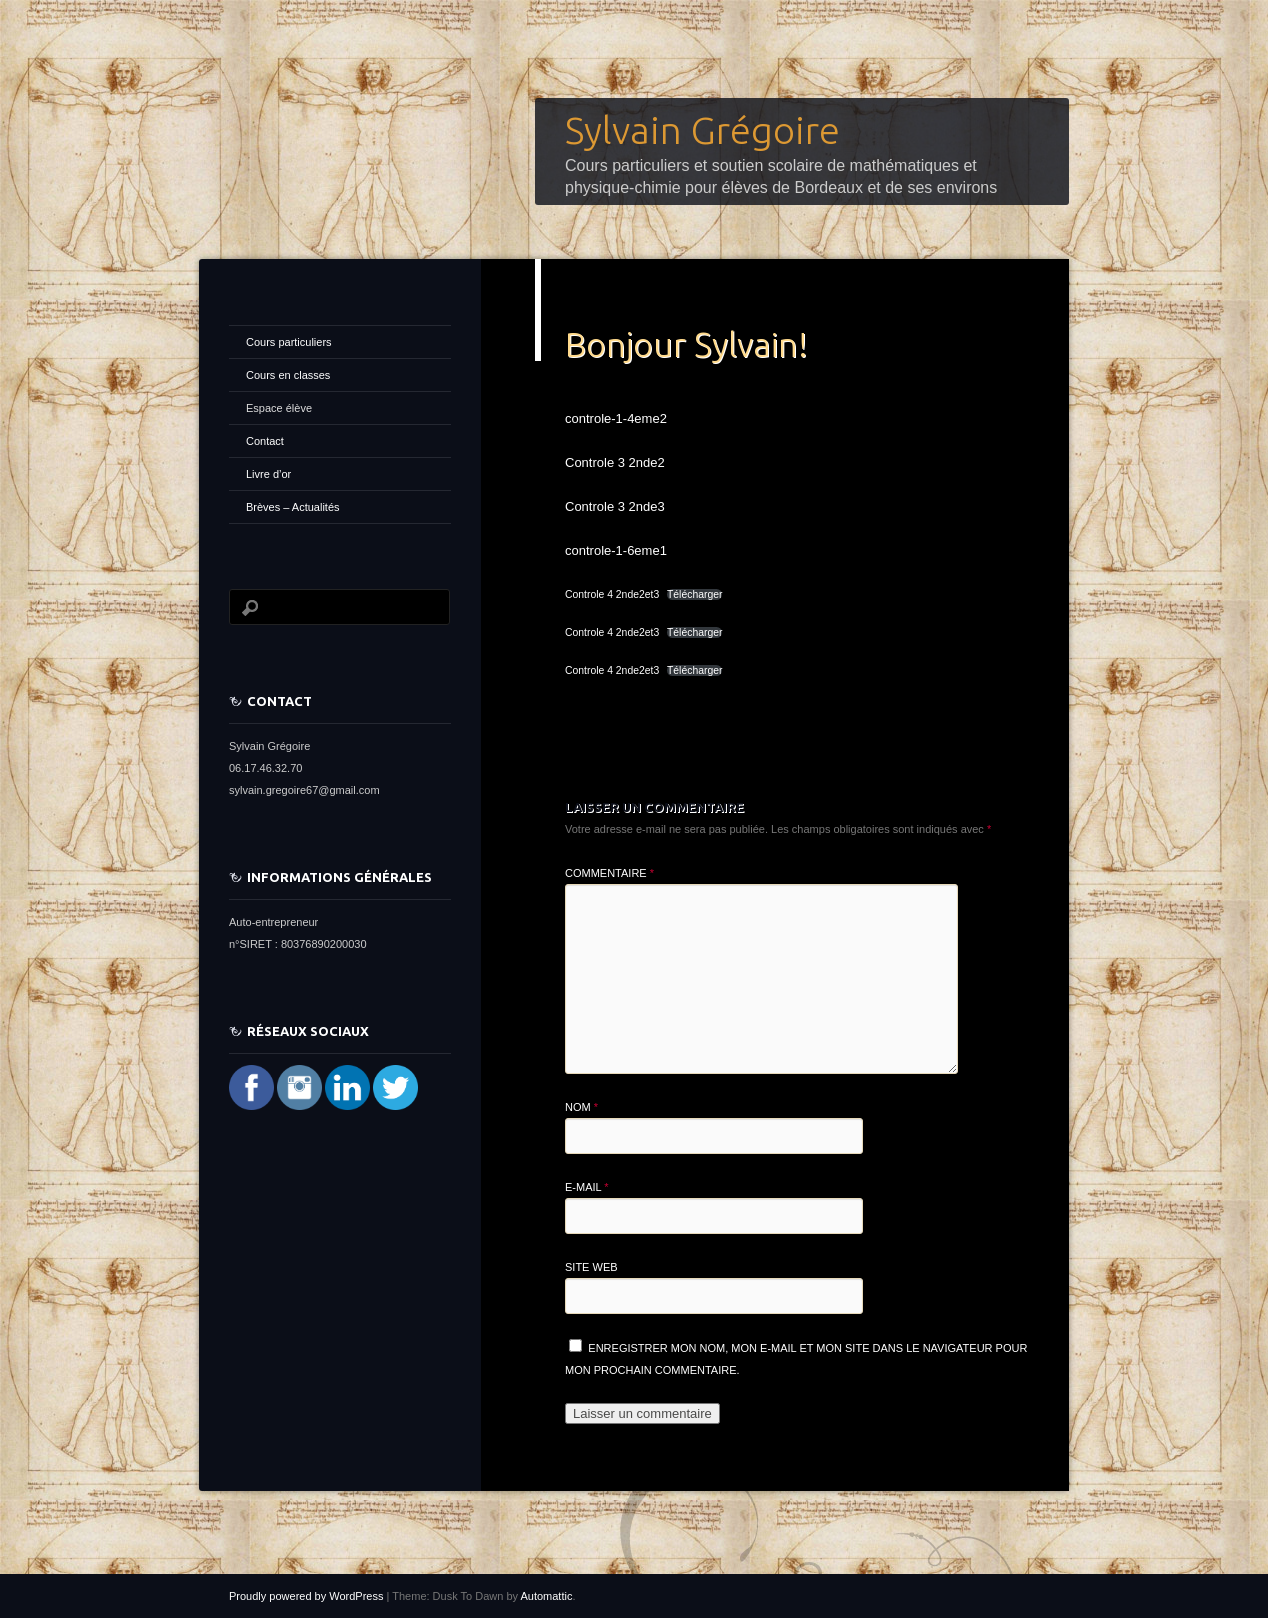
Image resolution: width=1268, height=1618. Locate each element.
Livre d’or (268, 474)
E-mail (587, 1187)
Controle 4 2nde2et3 (612, 594)
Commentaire (609, 873)
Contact (265, 441)
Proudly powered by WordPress (306, 1596)
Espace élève (279, 408)
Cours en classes (288, 375)
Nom (581, 1107)
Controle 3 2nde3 (615, 506)
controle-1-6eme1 (616, 550)
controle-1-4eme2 (616, 418)
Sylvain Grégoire (702, 130)
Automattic (546, 1596)
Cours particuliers (289, 342)
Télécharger (694, 594)
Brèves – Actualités (293, 507)
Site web (591, 1267)
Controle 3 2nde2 (615, 462)
